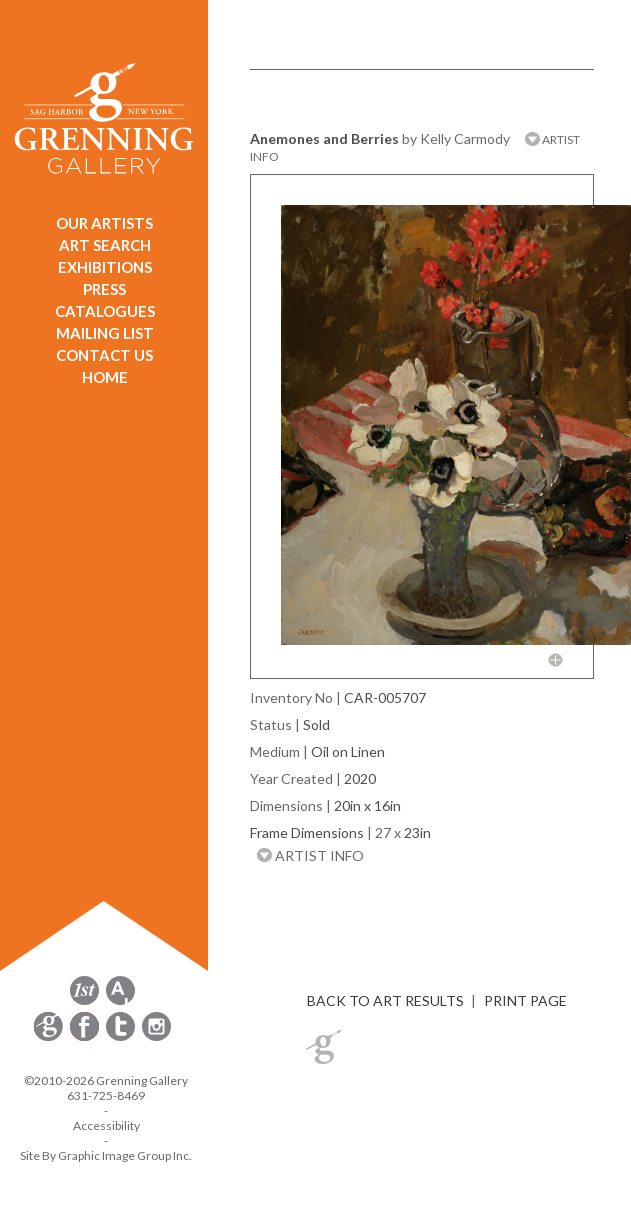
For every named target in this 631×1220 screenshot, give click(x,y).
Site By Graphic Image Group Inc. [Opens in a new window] (106, 1155)
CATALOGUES (105, 311)
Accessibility (106, 1125)
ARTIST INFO (310, 855)
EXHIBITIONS (105, 267)
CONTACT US (104, 355)
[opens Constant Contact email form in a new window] (50, 1037)
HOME (105, 377)
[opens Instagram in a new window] (156, 1037)
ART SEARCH (105, 245)
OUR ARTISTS (104, 223)
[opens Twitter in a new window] (122, 1037)
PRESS (104, 289)
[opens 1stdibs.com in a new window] (84, 1001)
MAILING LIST (105, 333)
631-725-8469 (106, 1095)
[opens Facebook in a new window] (86, 1037)
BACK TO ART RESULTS (385, 1000)
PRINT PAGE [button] (525, 1000)
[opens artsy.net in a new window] (120, 1001)
